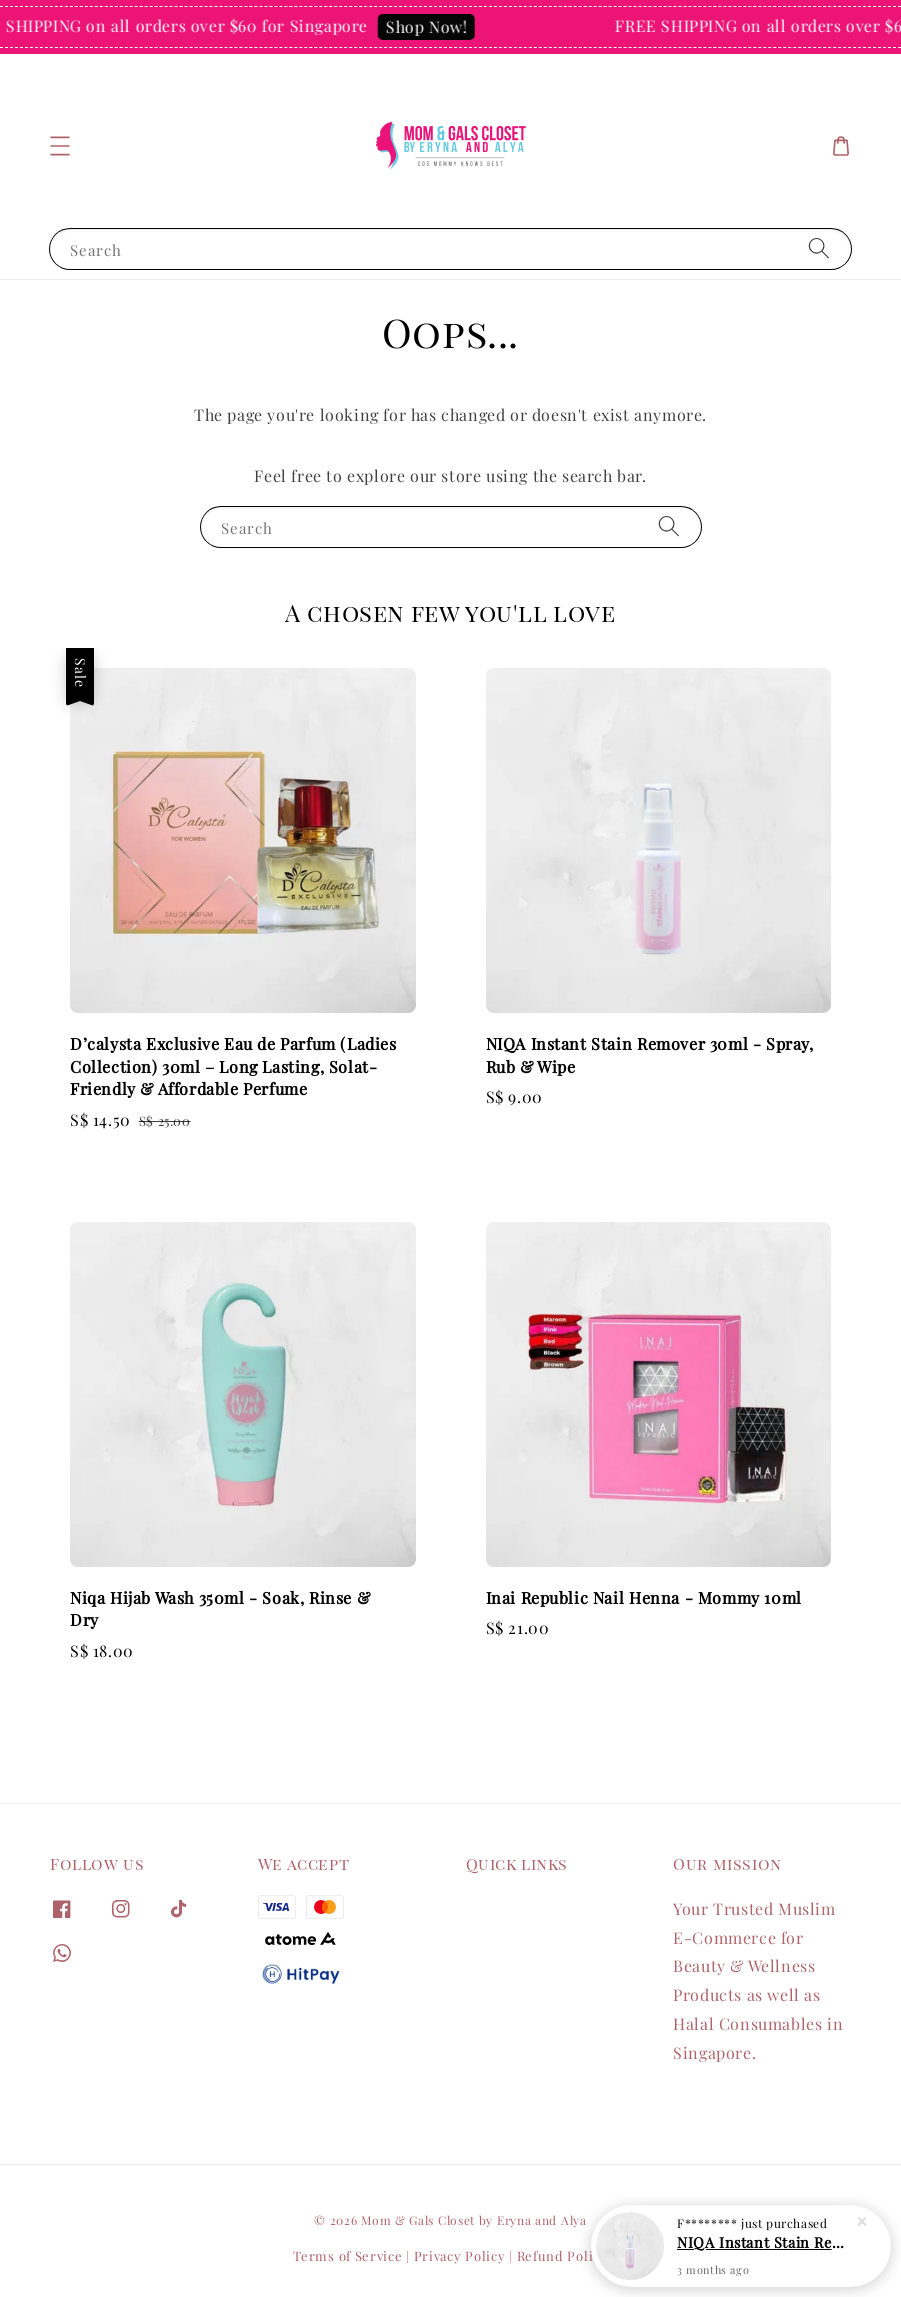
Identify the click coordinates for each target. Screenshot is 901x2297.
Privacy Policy (460, 2255)
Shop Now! (433, 26)
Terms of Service (347, 2255)
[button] (60, 146)
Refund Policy (562, 2255)
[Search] (819, 248)
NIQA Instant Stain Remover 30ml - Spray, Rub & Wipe (765, 2242)
